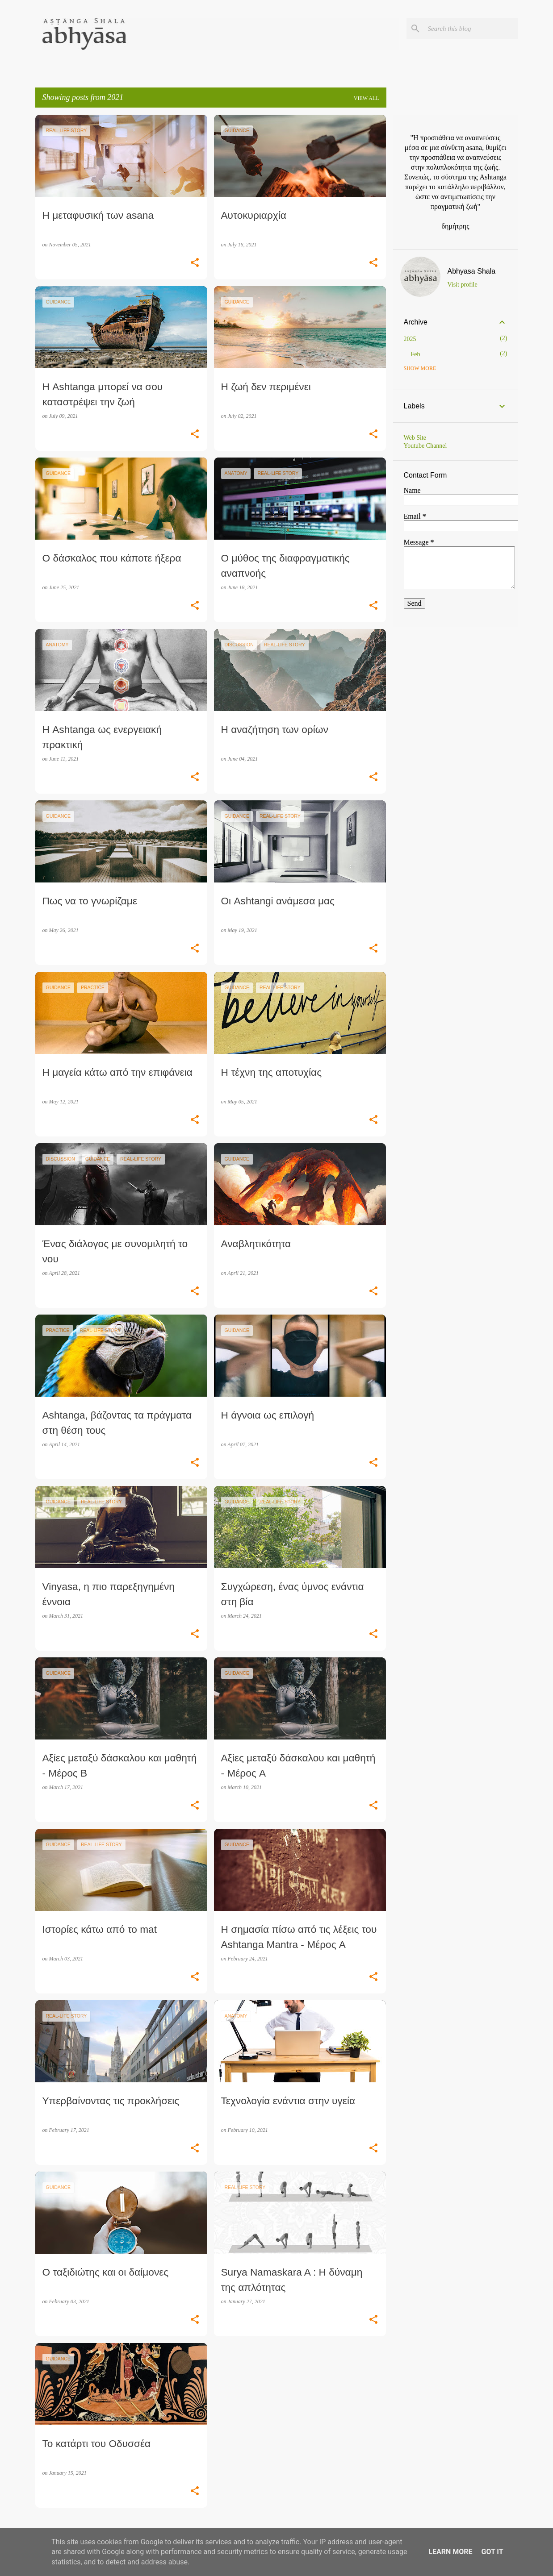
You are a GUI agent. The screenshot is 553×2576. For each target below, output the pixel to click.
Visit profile (463, 284)
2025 (410, 339)
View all (366, 98)
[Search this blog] (471, 28)
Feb (415, 354)
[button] (194, 263)
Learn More (450, 2551)
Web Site (415, 437)
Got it (492, 2551)
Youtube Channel (425, 445)
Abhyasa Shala (472, 271)
